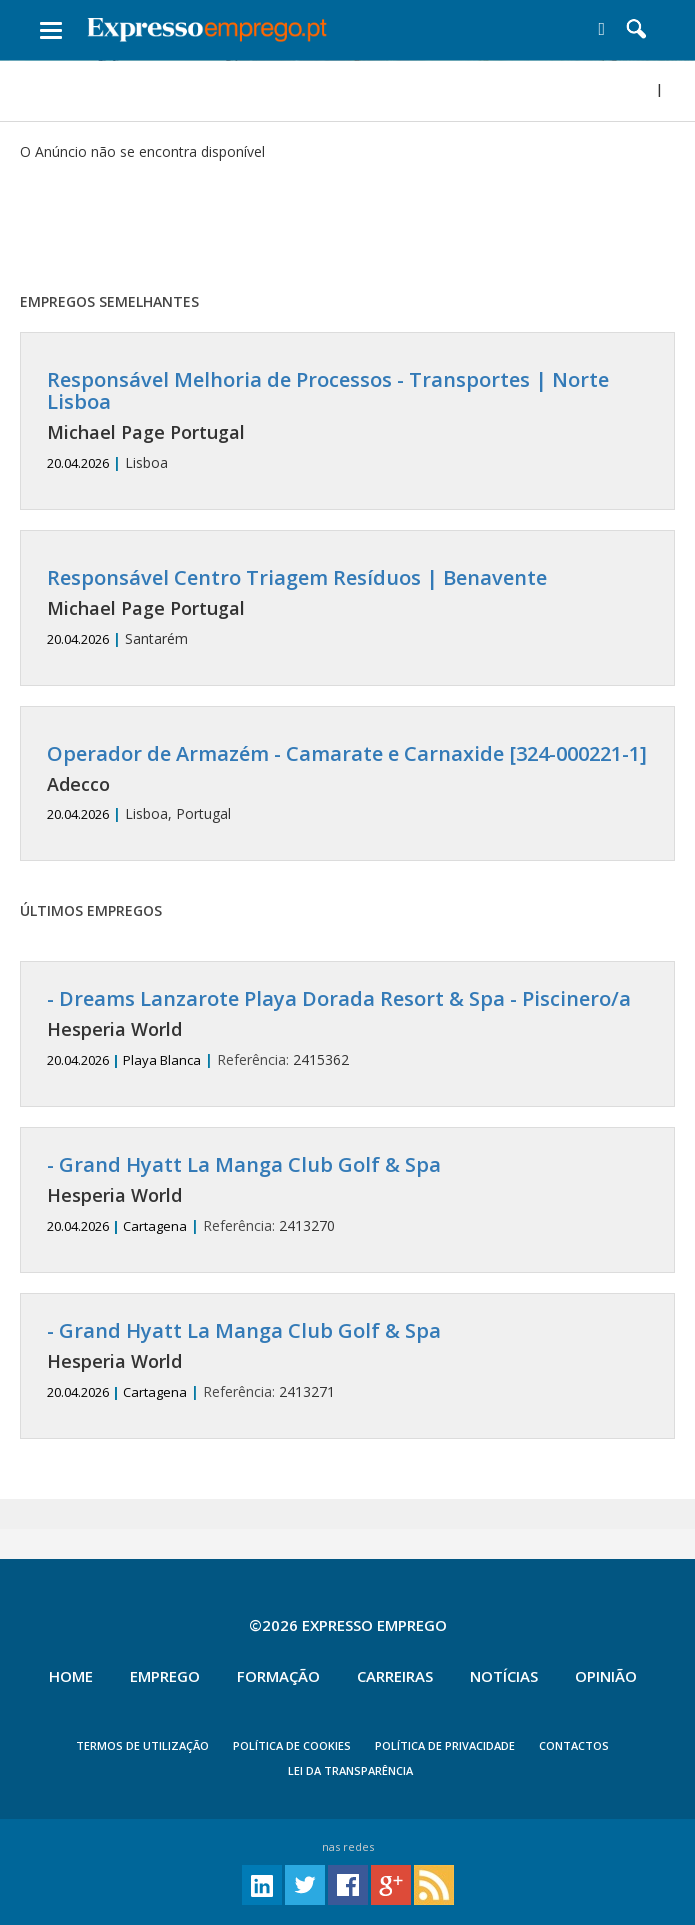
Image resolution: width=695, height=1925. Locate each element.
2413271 (347, 1360)
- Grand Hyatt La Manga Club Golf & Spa (244, 1164)
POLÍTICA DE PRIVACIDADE (445, 1745)
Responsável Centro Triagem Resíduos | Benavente (297, 577)
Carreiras (395, 1676)
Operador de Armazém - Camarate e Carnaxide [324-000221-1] (347, 753)
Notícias (504, 1676)
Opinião (606, 1676)
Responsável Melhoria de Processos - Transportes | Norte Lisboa (328, 390)
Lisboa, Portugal (347, 783)
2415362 (347, 1028)
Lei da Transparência (350, 1770)
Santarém (347, 607)
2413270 (347, 1194)
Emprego (165, 1676)
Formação (278, 1676)
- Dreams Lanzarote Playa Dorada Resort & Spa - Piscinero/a (339, 998)
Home (71, 1676)
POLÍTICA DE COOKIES (292, 1745)
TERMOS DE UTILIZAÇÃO (142, 1745)
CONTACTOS (574, 1745)
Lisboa (347, 420)
